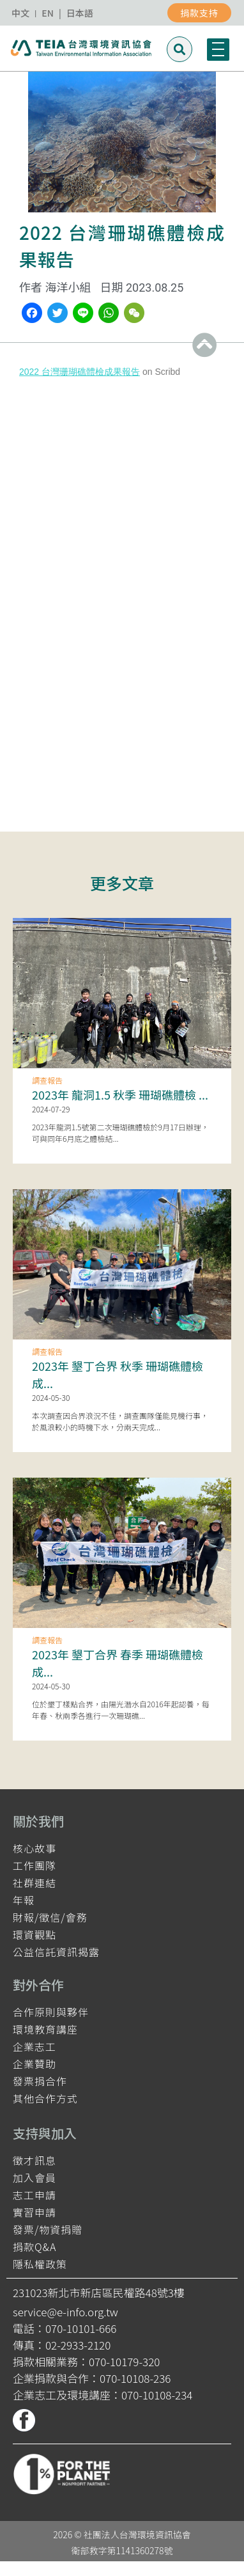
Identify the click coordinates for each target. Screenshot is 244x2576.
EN (48, 12)
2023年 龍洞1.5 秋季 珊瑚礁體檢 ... (120, 1094)
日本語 (79, 12)
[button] (179, 49)
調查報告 (47, 1080)
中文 (20, 12)
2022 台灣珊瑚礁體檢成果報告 (79, 372)
